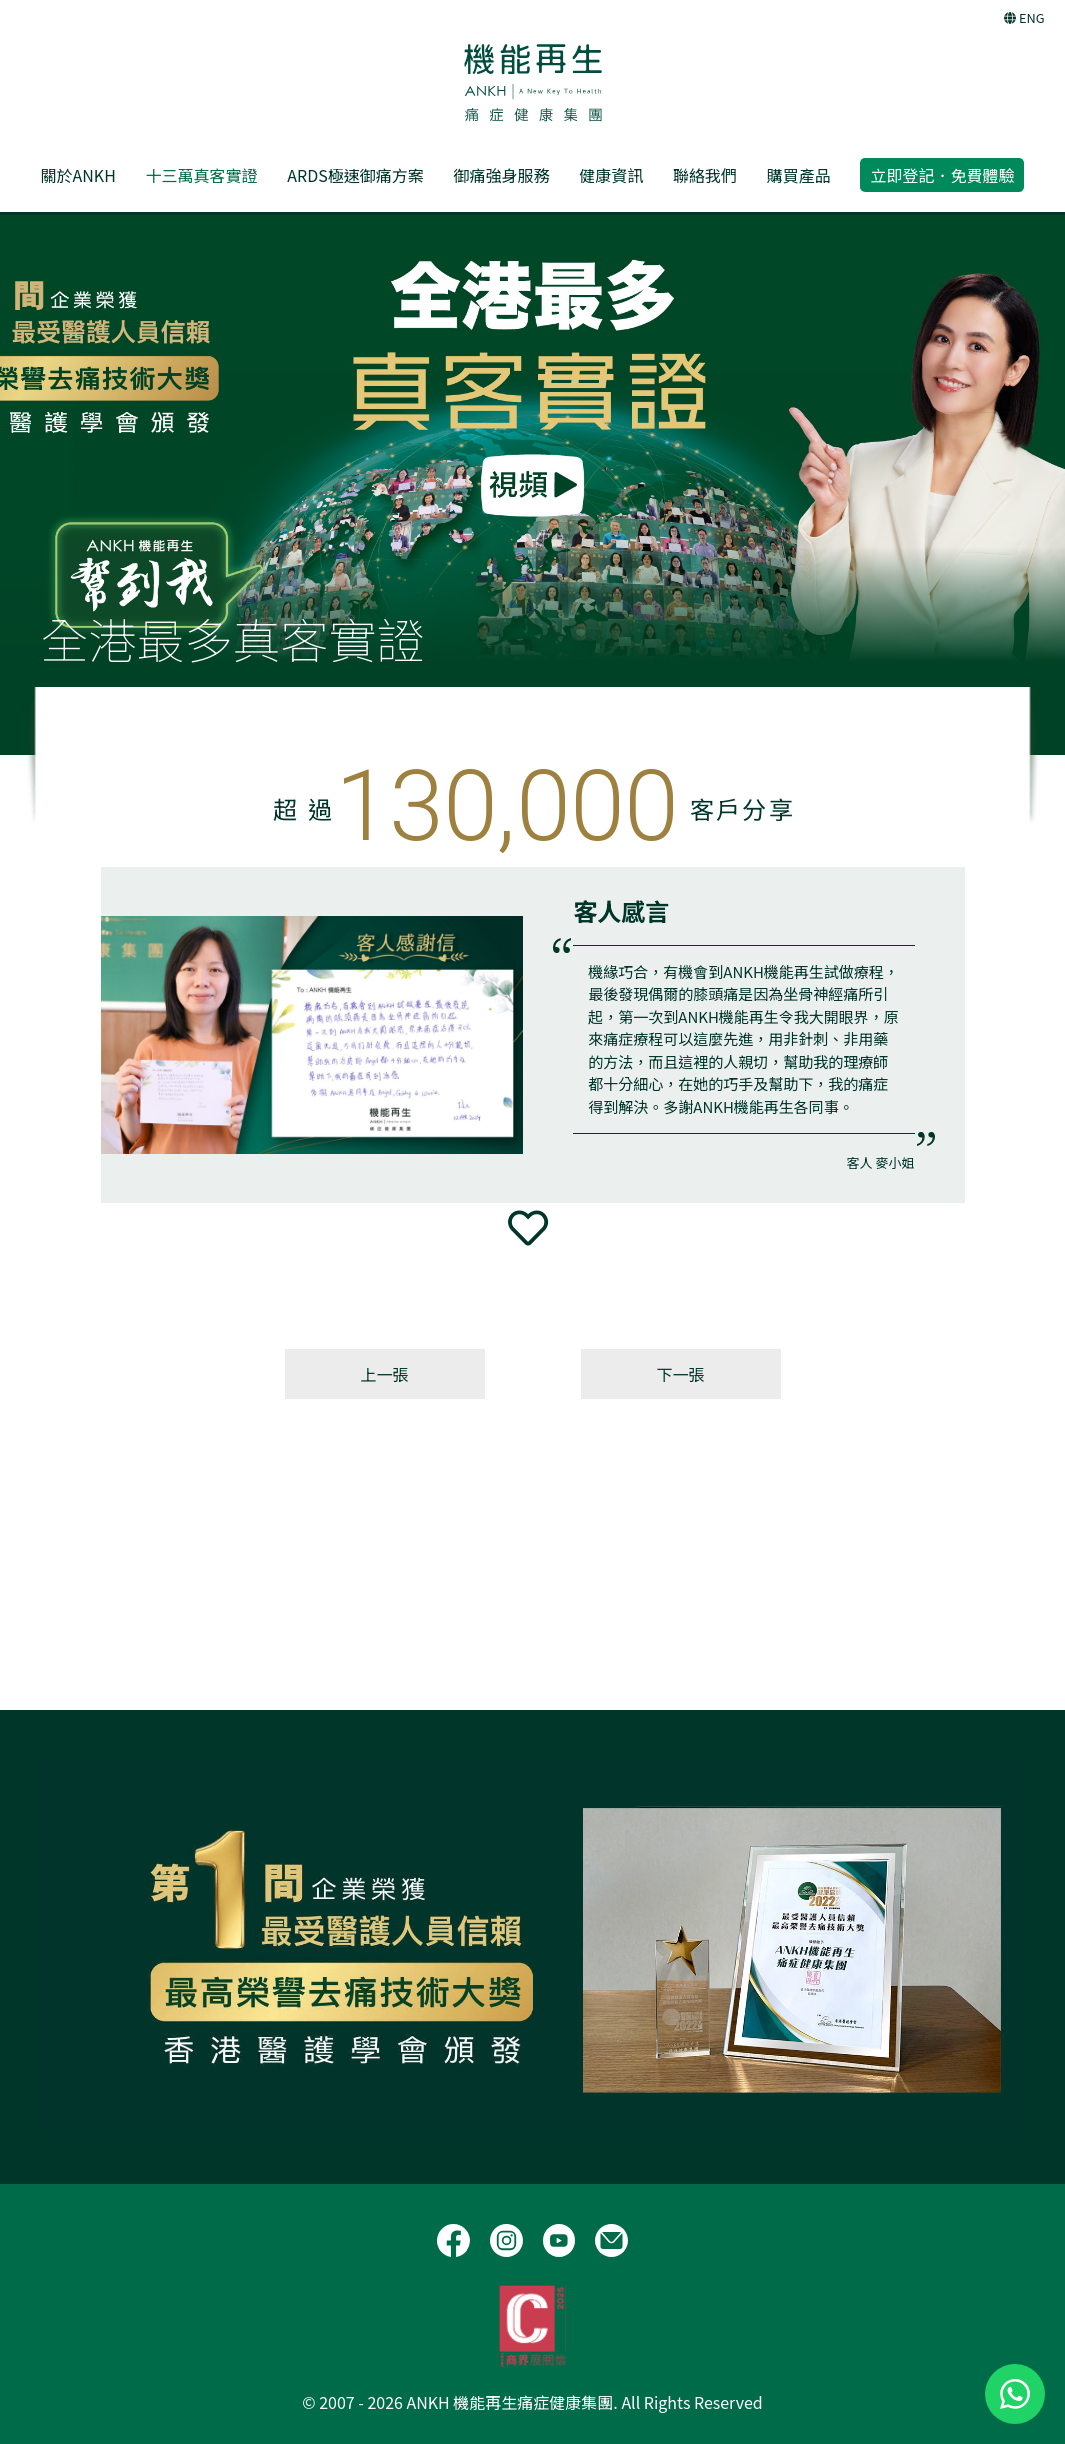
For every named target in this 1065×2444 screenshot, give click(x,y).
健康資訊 (611, 175)
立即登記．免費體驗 (942, 175)
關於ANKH (78, 175)
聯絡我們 (705, 175)
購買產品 (799, 175)
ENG (1024, 17)
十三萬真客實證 (202, 175)
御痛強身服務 (501, 175)
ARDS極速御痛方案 (355, 175)
